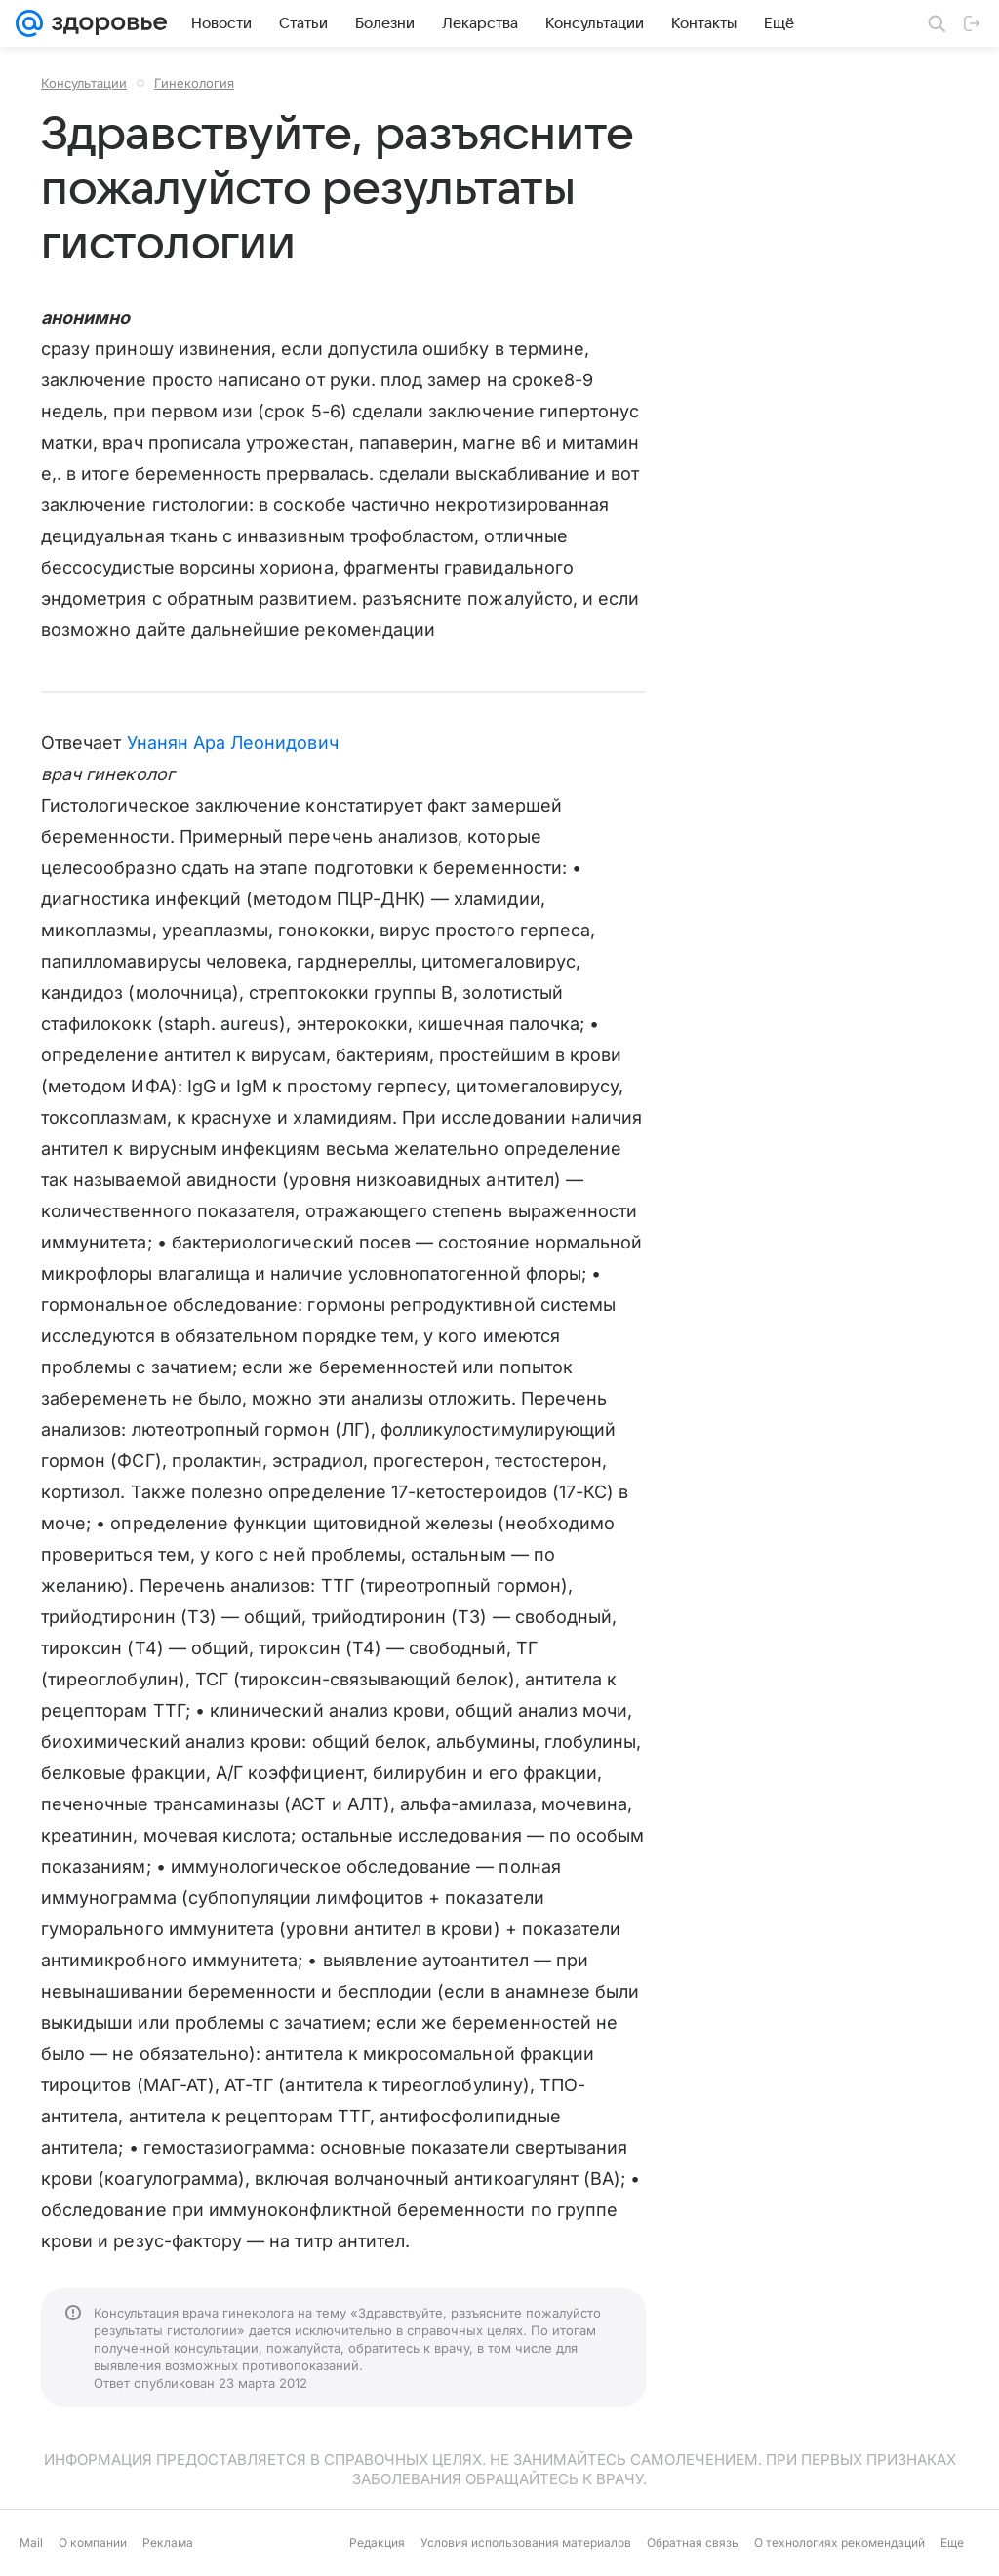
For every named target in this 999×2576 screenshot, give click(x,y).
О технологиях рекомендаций (839, 2542)
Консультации (84, 83)
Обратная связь (693, 2542)
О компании (93, 2542)
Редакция (377, 2542)
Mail (31, 2542)
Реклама (167, 2542)
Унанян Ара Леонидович (233, 743)
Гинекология (194, 83)
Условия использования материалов (525, 2542)
